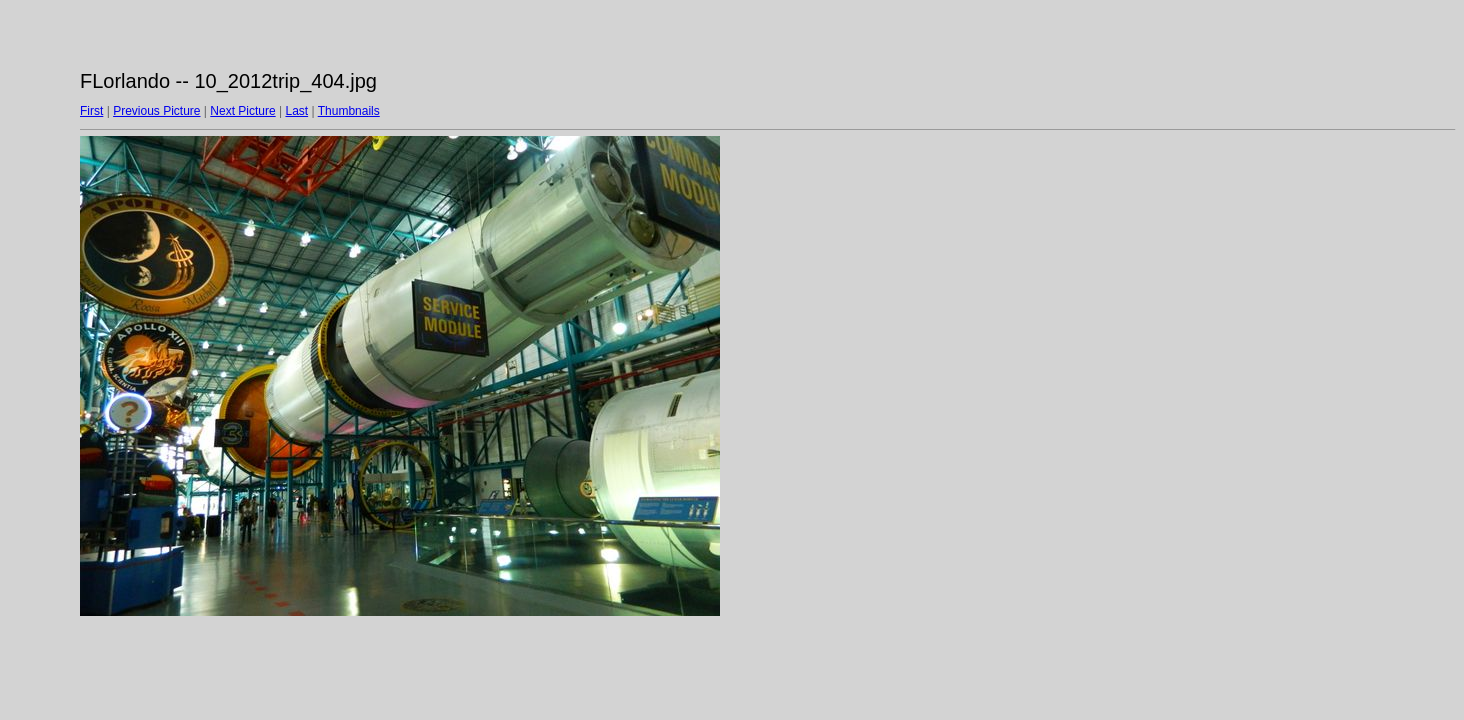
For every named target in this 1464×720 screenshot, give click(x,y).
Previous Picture (156, 111)
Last (296, 111)
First (91, 111)
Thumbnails (349, 111)
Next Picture (242, 111)
